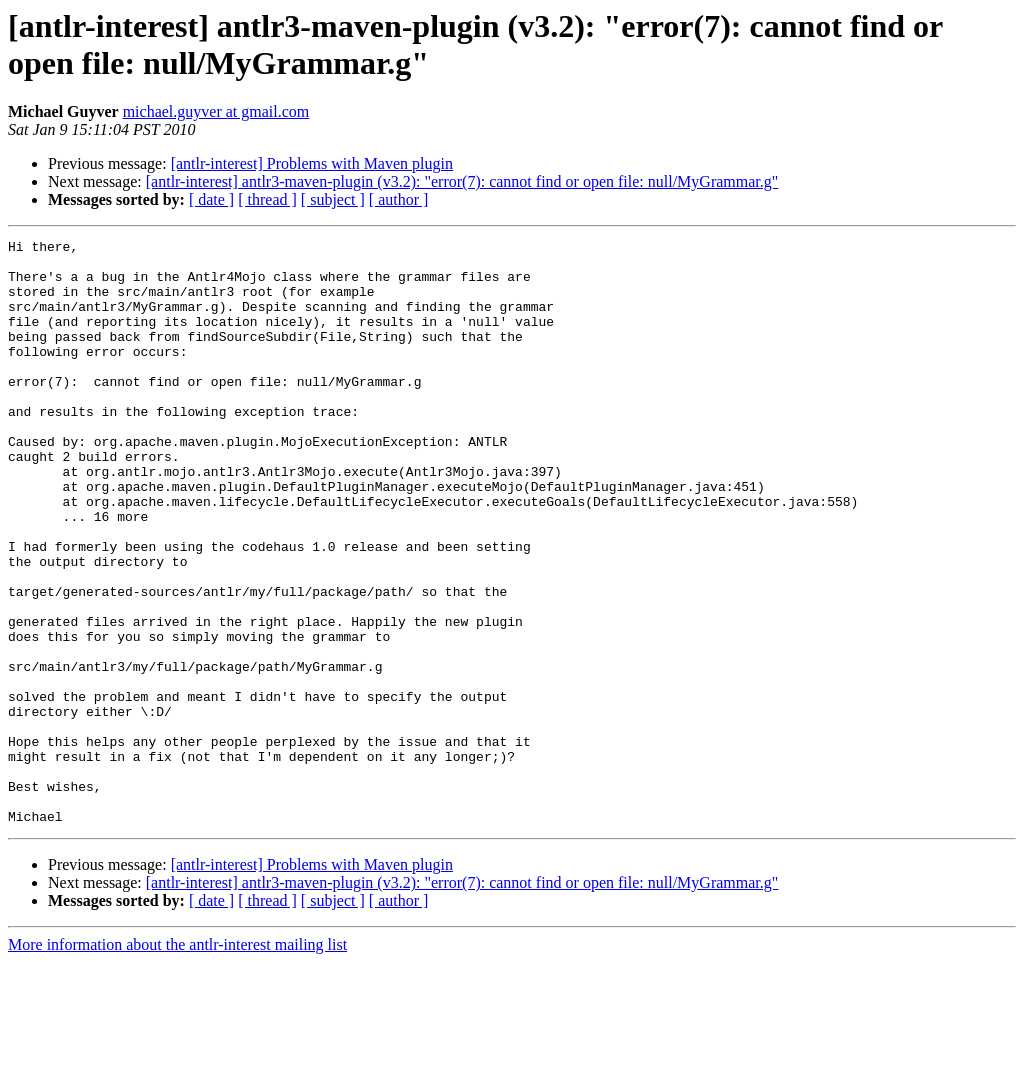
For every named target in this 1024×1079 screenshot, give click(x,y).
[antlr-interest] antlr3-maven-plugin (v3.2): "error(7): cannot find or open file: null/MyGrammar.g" (462, 181)
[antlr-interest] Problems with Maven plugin (312, 163)
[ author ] (399, 199)
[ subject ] (333, 199)
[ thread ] (267, 199)
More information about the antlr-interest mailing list (177, 1061)
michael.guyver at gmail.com (216, 111)
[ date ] (211, 199)
